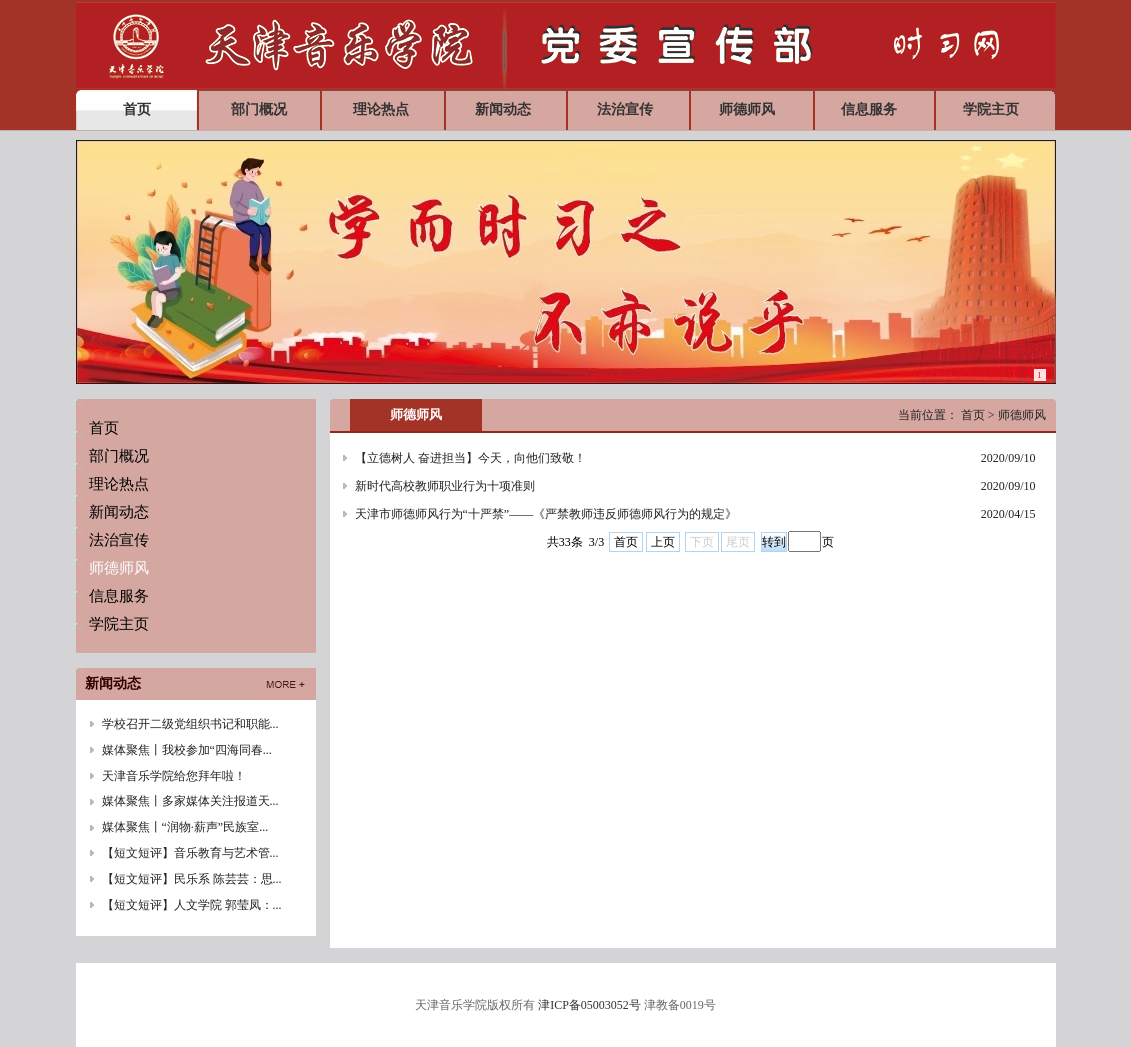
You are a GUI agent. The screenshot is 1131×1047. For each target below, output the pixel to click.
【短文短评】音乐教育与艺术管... (190, 853)
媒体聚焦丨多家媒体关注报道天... (190, 801)
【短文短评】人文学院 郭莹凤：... (192, 905)
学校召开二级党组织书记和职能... (190, 724)
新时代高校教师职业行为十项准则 (445, 486)
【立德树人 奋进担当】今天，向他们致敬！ (470, 458)
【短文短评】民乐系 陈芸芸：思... (192, 879)
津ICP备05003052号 (589, 1005)
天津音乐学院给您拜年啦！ (174, 776)
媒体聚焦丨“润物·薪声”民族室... (185, 827)
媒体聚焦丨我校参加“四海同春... (187, 750)
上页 (663, 542)
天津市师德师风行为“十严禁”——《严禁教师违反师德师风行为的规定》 (546, 514)
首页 (626, 542)
